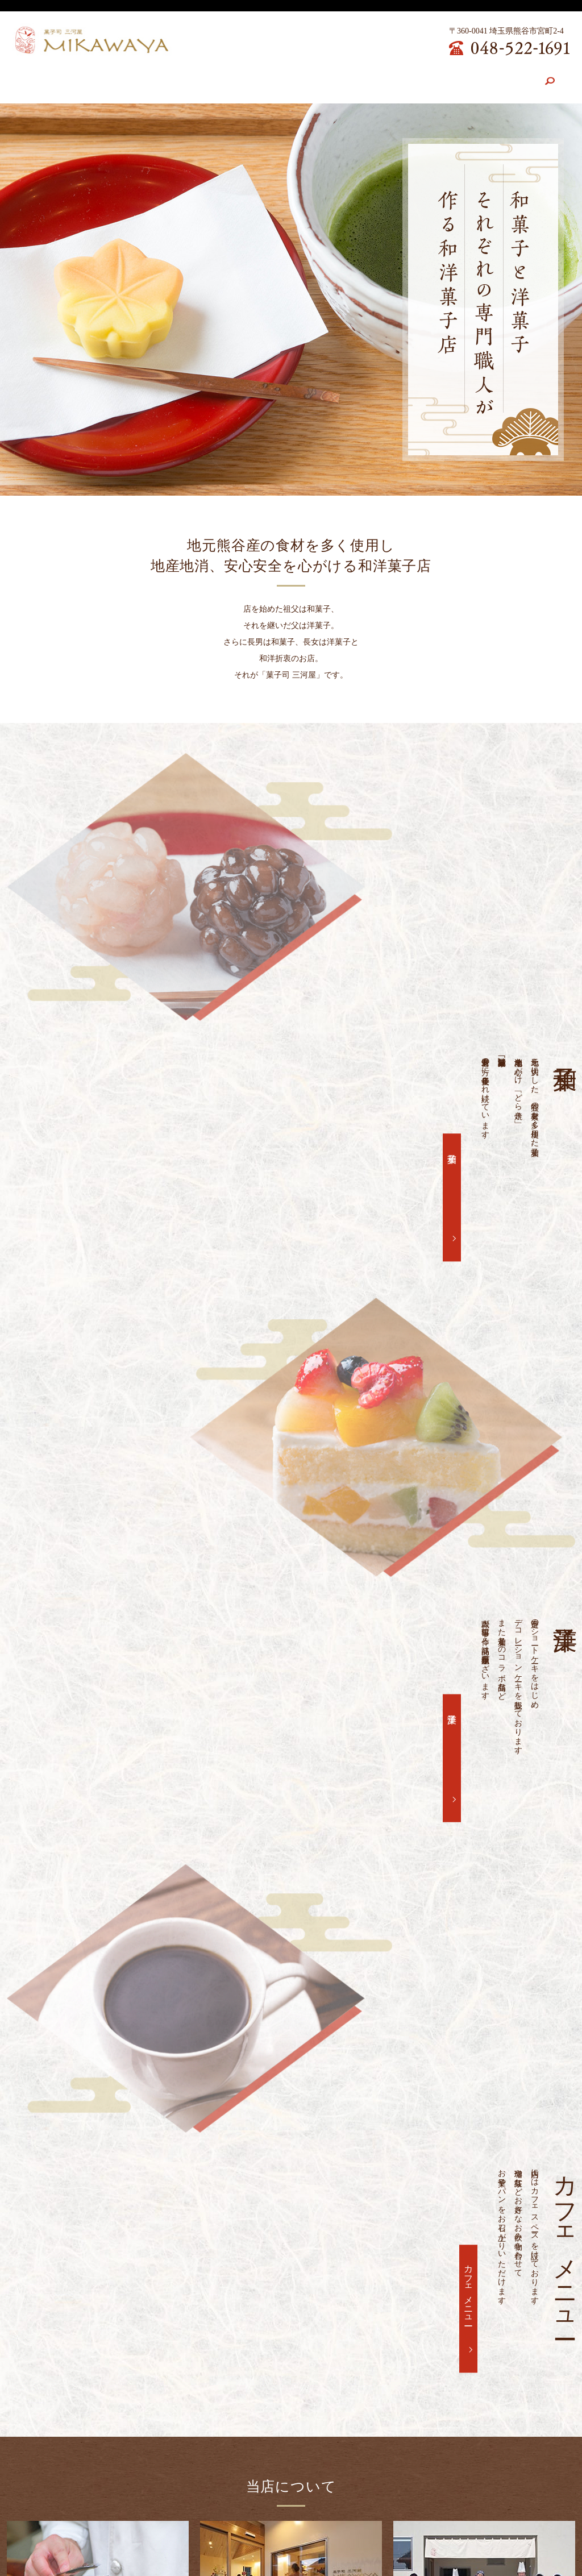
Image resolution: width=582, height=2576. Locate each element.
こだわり (168, 77)
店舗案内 (118, 77)
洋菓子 (62, 1240)
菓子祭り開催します (122, 2029)
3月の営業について (120, 2126)
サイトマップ (532, 2525)
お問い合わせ (470, 77)
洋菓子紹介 (282, 77)
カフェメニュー (349, 77)
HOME (70, 77)
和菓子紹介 (223, 77)
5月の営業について (120, 2093)
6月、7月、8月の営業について (140, 2255)
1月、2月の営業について (130, 2158)
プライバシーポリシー (457, 2525)
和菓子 (449, 951)
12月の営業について (122, 2191)
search (525, 78)
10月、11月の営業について (133, 2223)
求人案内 (412, 77)
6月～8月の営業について (130, 2061)
